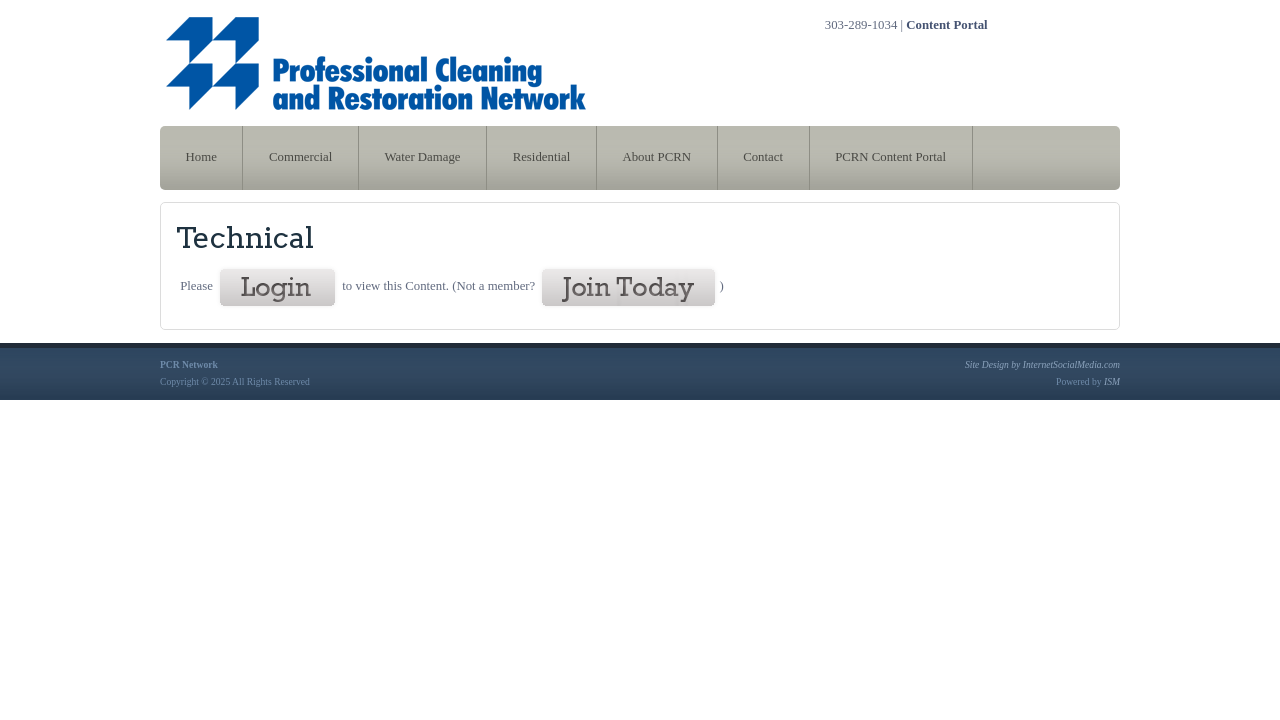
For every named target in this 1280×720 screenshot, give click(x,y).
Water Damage (422, 157)
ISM (1112, 381)
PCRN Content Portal (890, 157)
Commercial (300, 157)
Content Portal (946, 25)
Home (201, 157)
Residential (542, 157)
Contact (763, 157)
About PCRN (656, 157)
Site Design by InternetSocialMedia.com (1042, 364)
